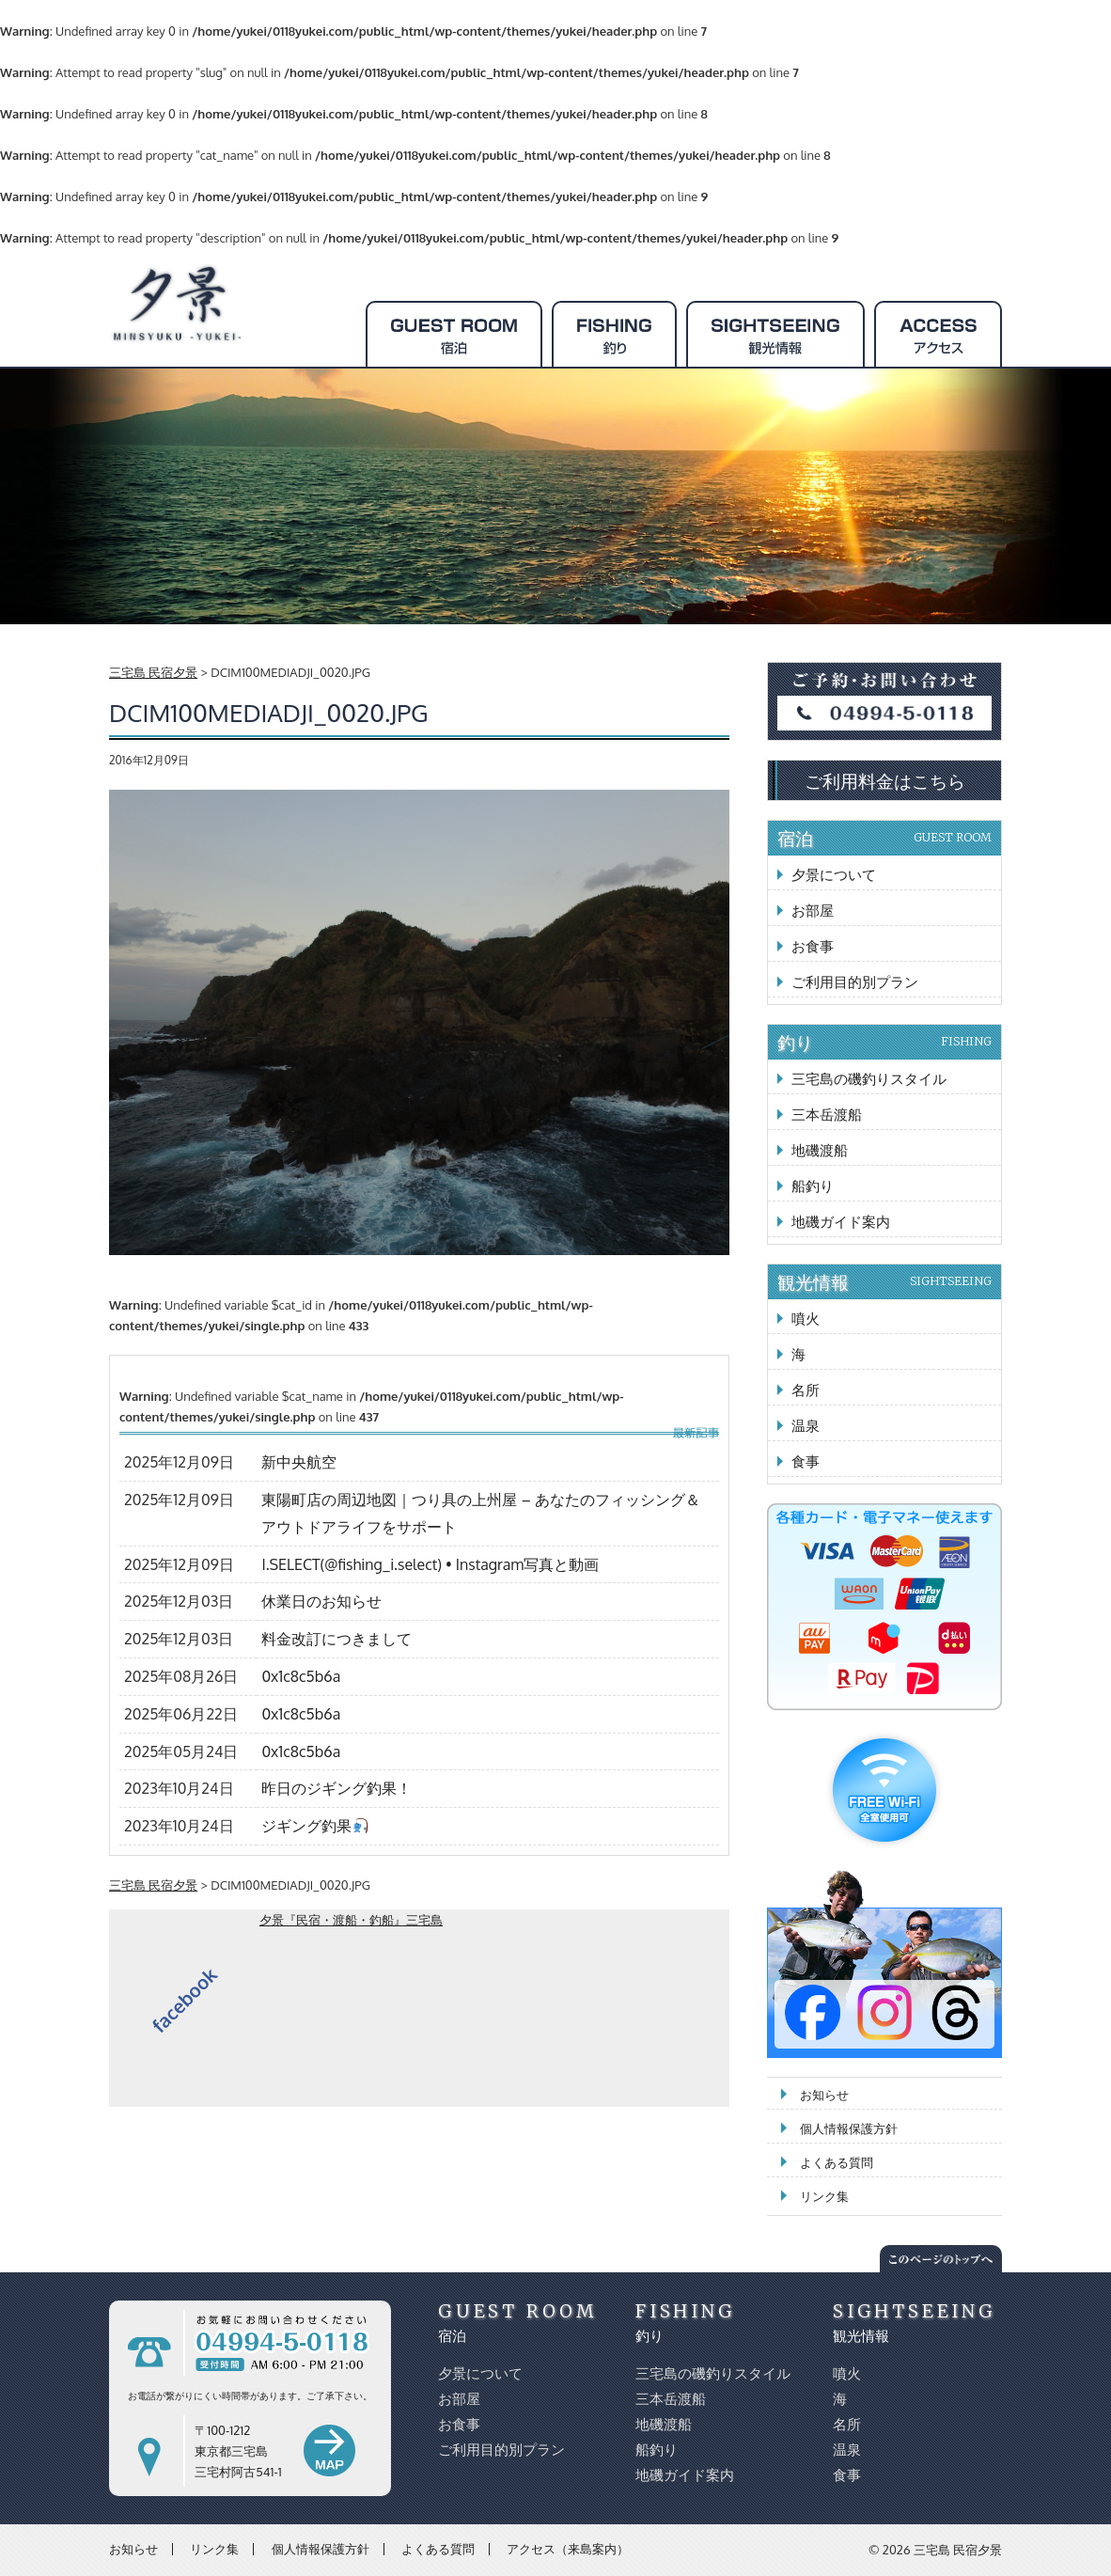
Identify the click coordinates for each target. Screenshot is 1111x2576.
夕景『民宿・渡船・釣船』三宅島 (351, 1919)
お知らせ (824, 2094)
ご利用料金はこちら (885, 780)
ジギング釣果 (314, 1825)
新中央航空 (298, 1462)
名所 (805, 1390)
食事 (805, 1461)
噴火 (805, 1318)
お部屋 (812, 910)
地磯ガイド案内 (840, 1222)
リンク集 (824, 2196)
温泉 (805, 1426)
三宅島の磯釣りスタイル (869, 1079)
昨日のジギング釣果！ (336, 1788)
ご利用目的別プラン (854, 982)
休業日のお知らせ (321, 1601)
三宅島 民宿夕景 (958, 2549)
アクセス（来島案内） (568, 2548)
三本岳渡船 (826, 1114)
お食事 (812, 946)
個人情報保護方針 (849, 2128)
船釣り (812, 1186)
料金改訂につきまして (336, 1638)
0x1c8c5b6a (300, 1676)
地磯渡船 (819, 1150)
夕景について (833, 875)
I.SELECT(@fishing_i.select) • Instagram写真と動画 (430, 1564)
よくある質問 (836, 2162)
